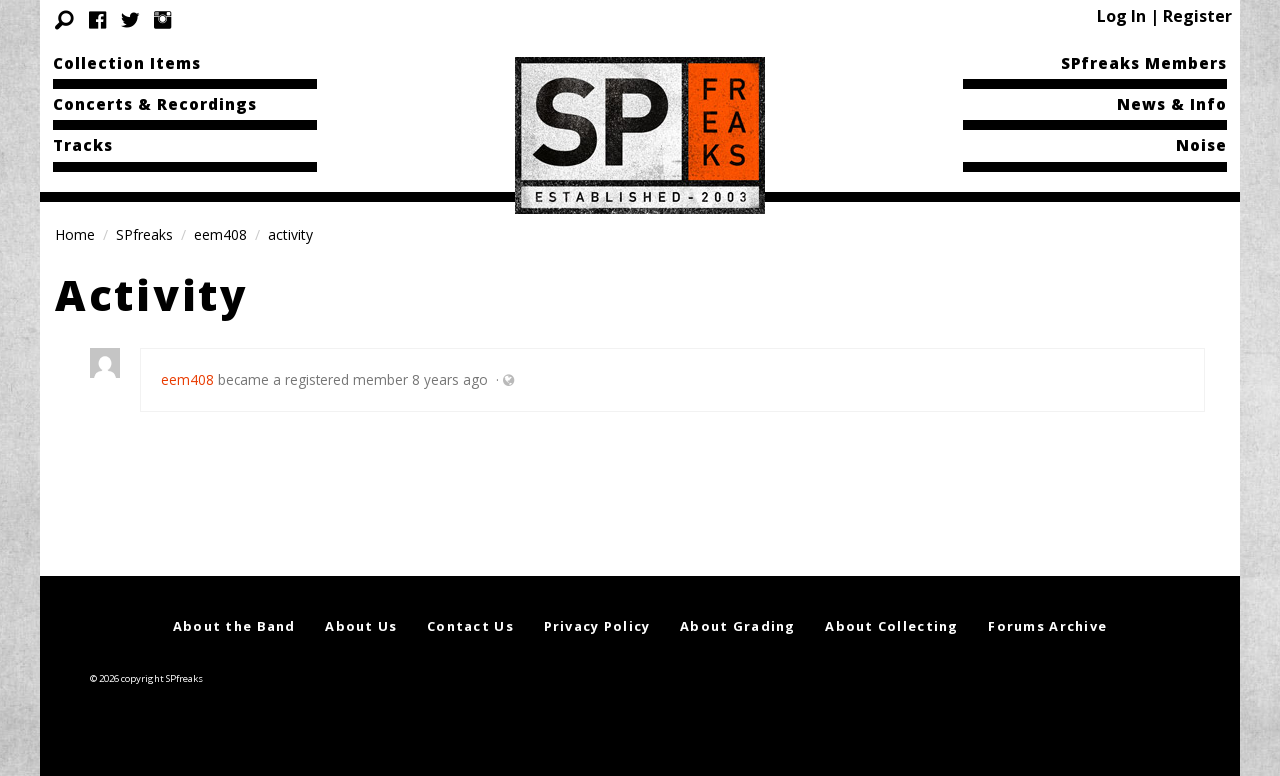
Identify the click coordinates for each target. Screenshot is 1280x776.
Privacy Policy (597, 626)
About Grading (738, 626)
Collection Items (127, 63)
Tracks (83, 145)
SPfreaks (144, 234)
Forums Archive (1047, 626)
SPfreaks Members (1144, 63)
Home (75, 234)
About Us (361, 626)
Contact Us (470, 626)
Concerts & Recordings (155, 104)
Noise (1201, 145)
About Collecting (891, 626)
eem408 (220, 234)
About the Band (234, 626)
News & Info (1172, 104)
